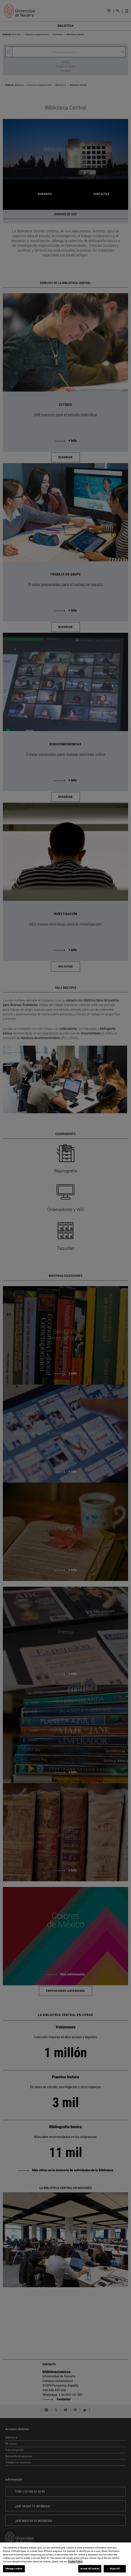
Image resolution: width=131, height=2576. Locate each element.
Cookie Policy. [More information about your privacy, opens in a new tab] (75, 2561)
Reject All (114, 2568)
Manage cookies (14, 2568)
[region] (65, 2559)
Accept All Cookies (89, 2568)
